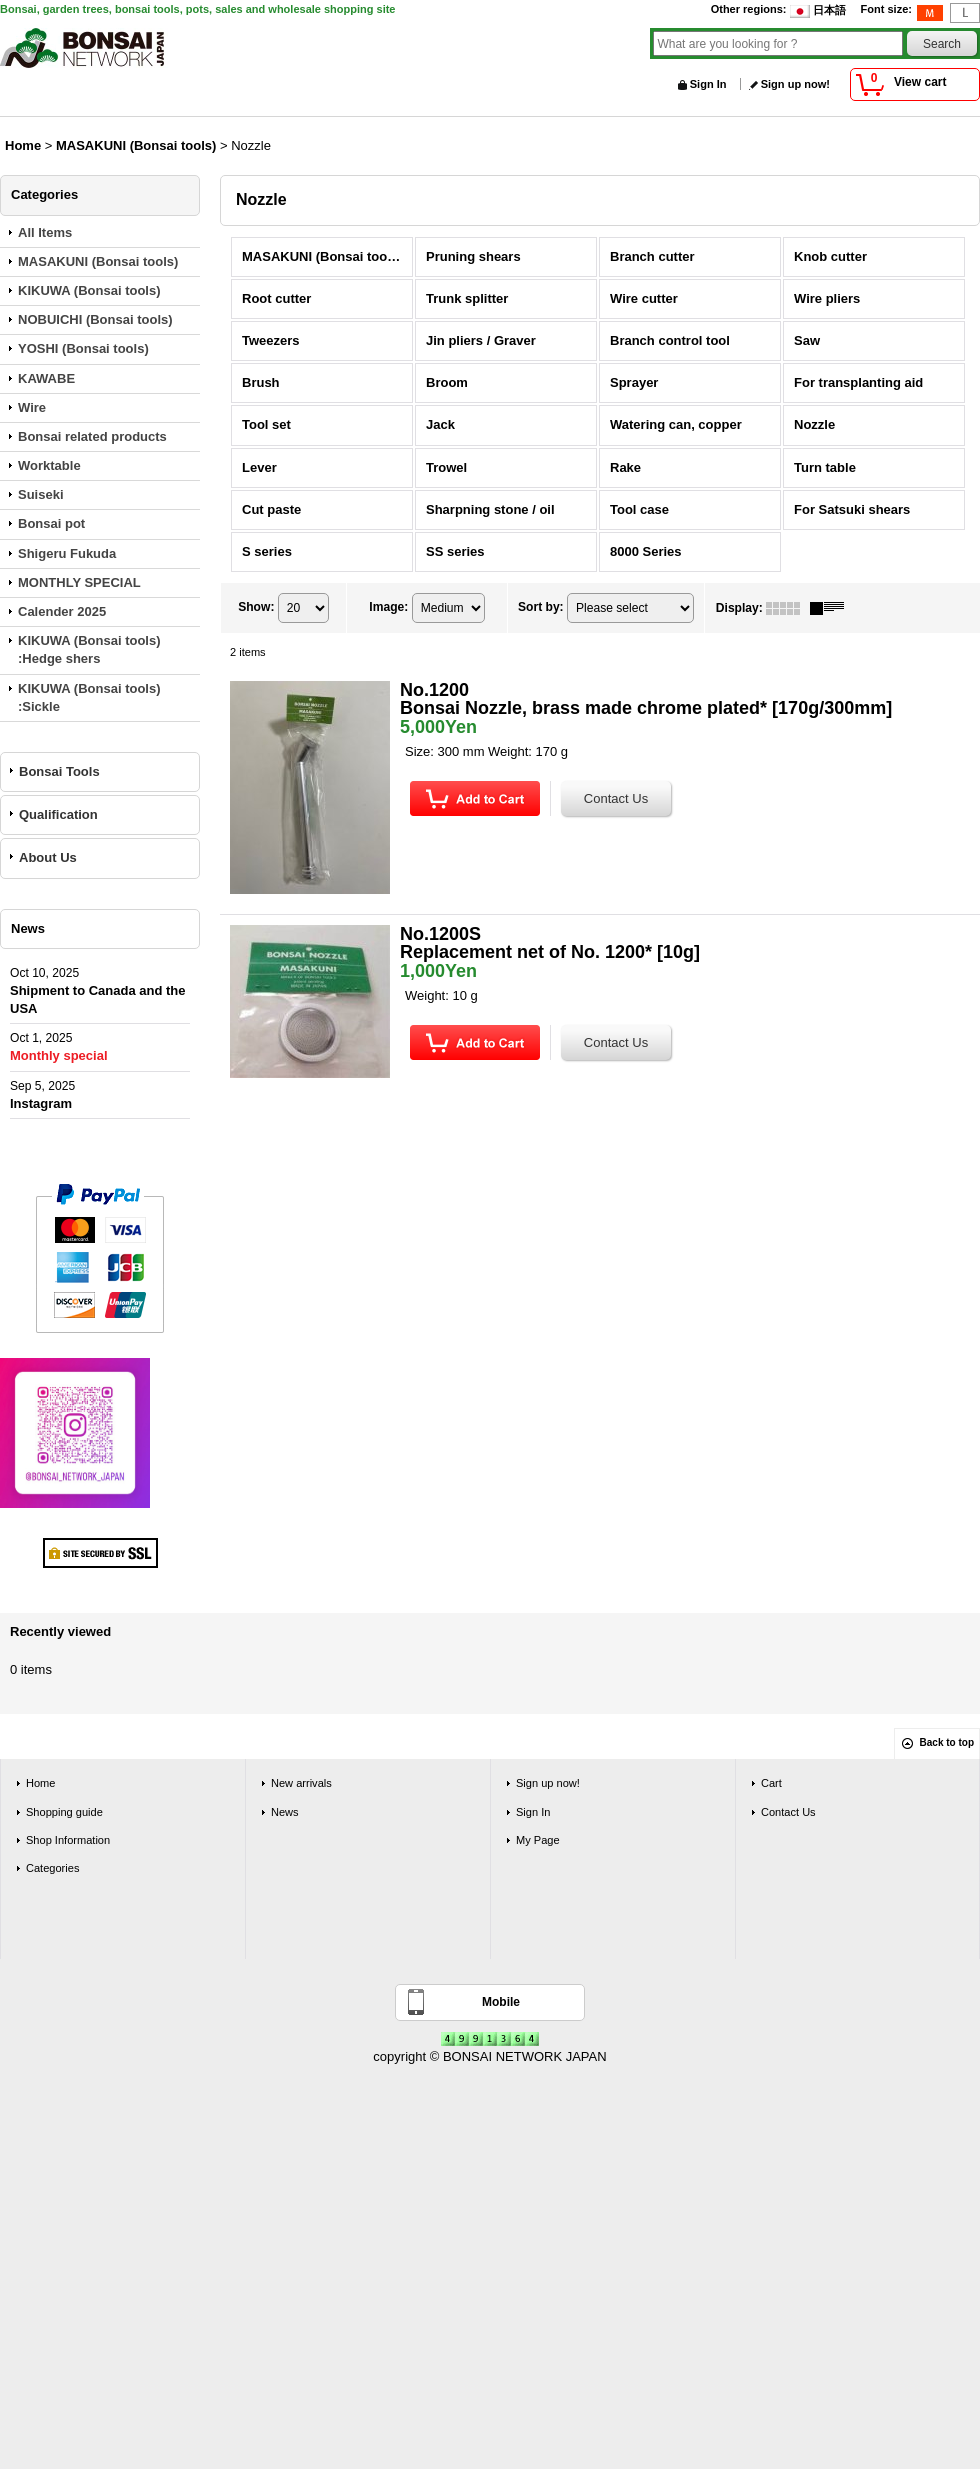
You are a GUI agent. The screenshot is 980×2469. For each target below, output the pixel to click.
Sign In (708, 84)
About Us (48, 857)
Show (256, 607)
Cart (771, 1783)
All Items (45, 232)
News (285, 1812)
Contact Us (788, 1812)
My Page (538, 1840)
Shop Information (68, 1840)
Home (40, 1783)
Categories (52, 1868)
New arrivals (301, 1783)
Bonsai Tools (59, 771)
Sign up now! (795, 84)
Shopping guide (64, 1812)
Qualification (58, 814)
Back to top (947, 1742)
